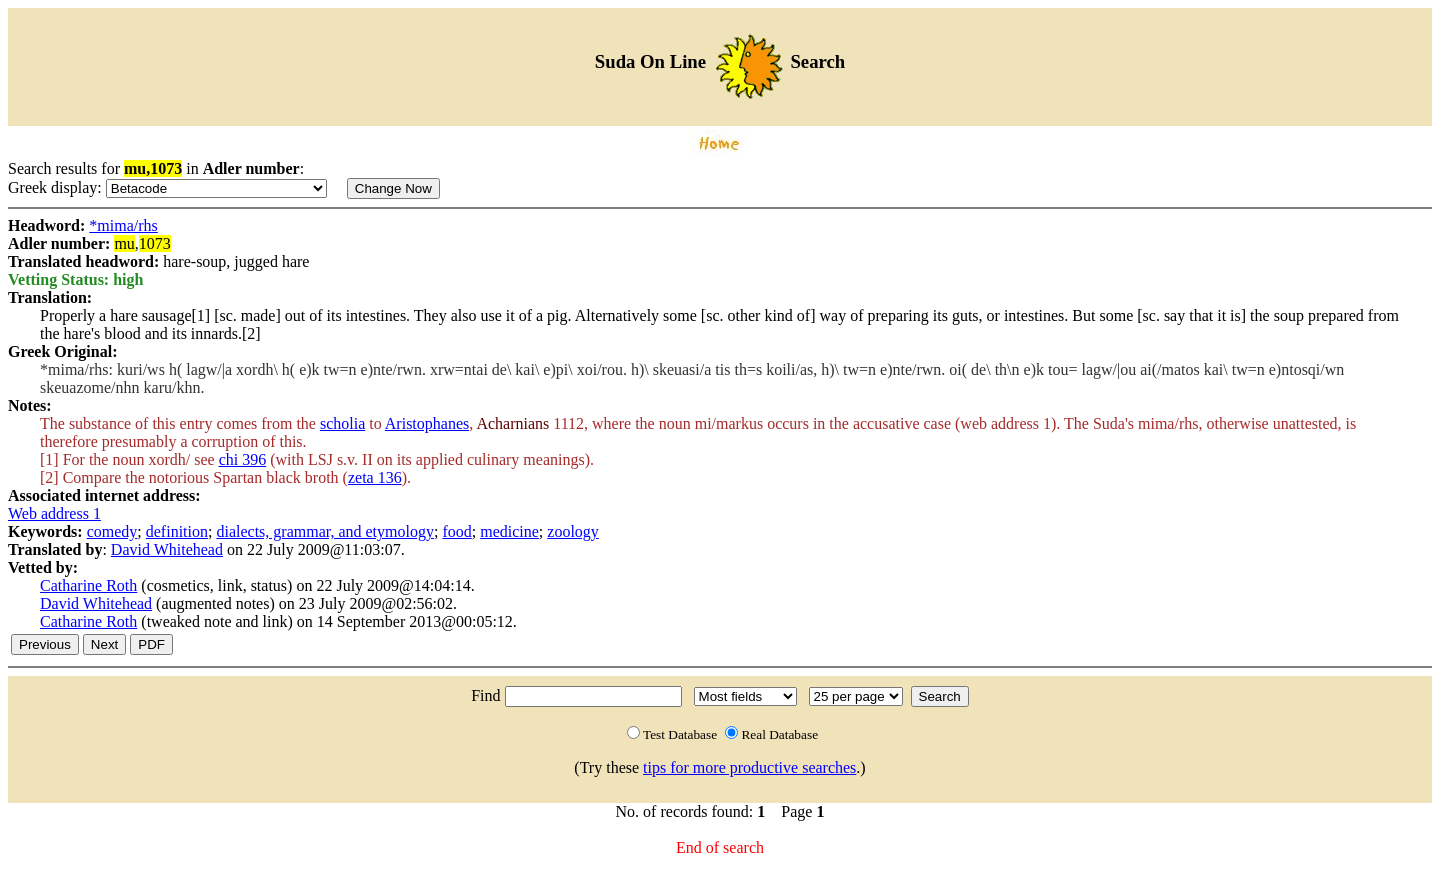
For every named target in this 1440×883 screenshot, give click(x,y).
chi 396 (243, 459)
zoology (573, 531)
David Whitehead (167, 549)
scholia (342, 423)
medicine (509, 531)
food (456, 531)
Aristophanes (427, 423)
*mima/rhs (123, 225)
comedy (112, 531)
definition (177, 531)
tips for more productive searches (749, 767)
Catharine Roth (88, 585)
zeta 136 (375, 477)
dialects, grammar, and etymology (325, 531)
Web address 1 (54, 513)
